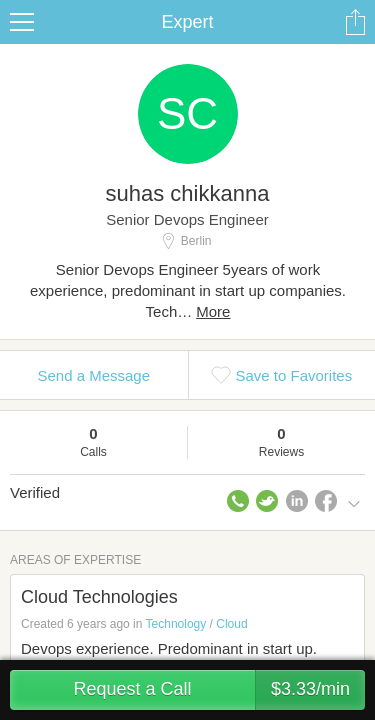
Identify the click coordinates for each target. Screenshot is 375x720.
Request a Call (219, 690)
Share (355, 22)
